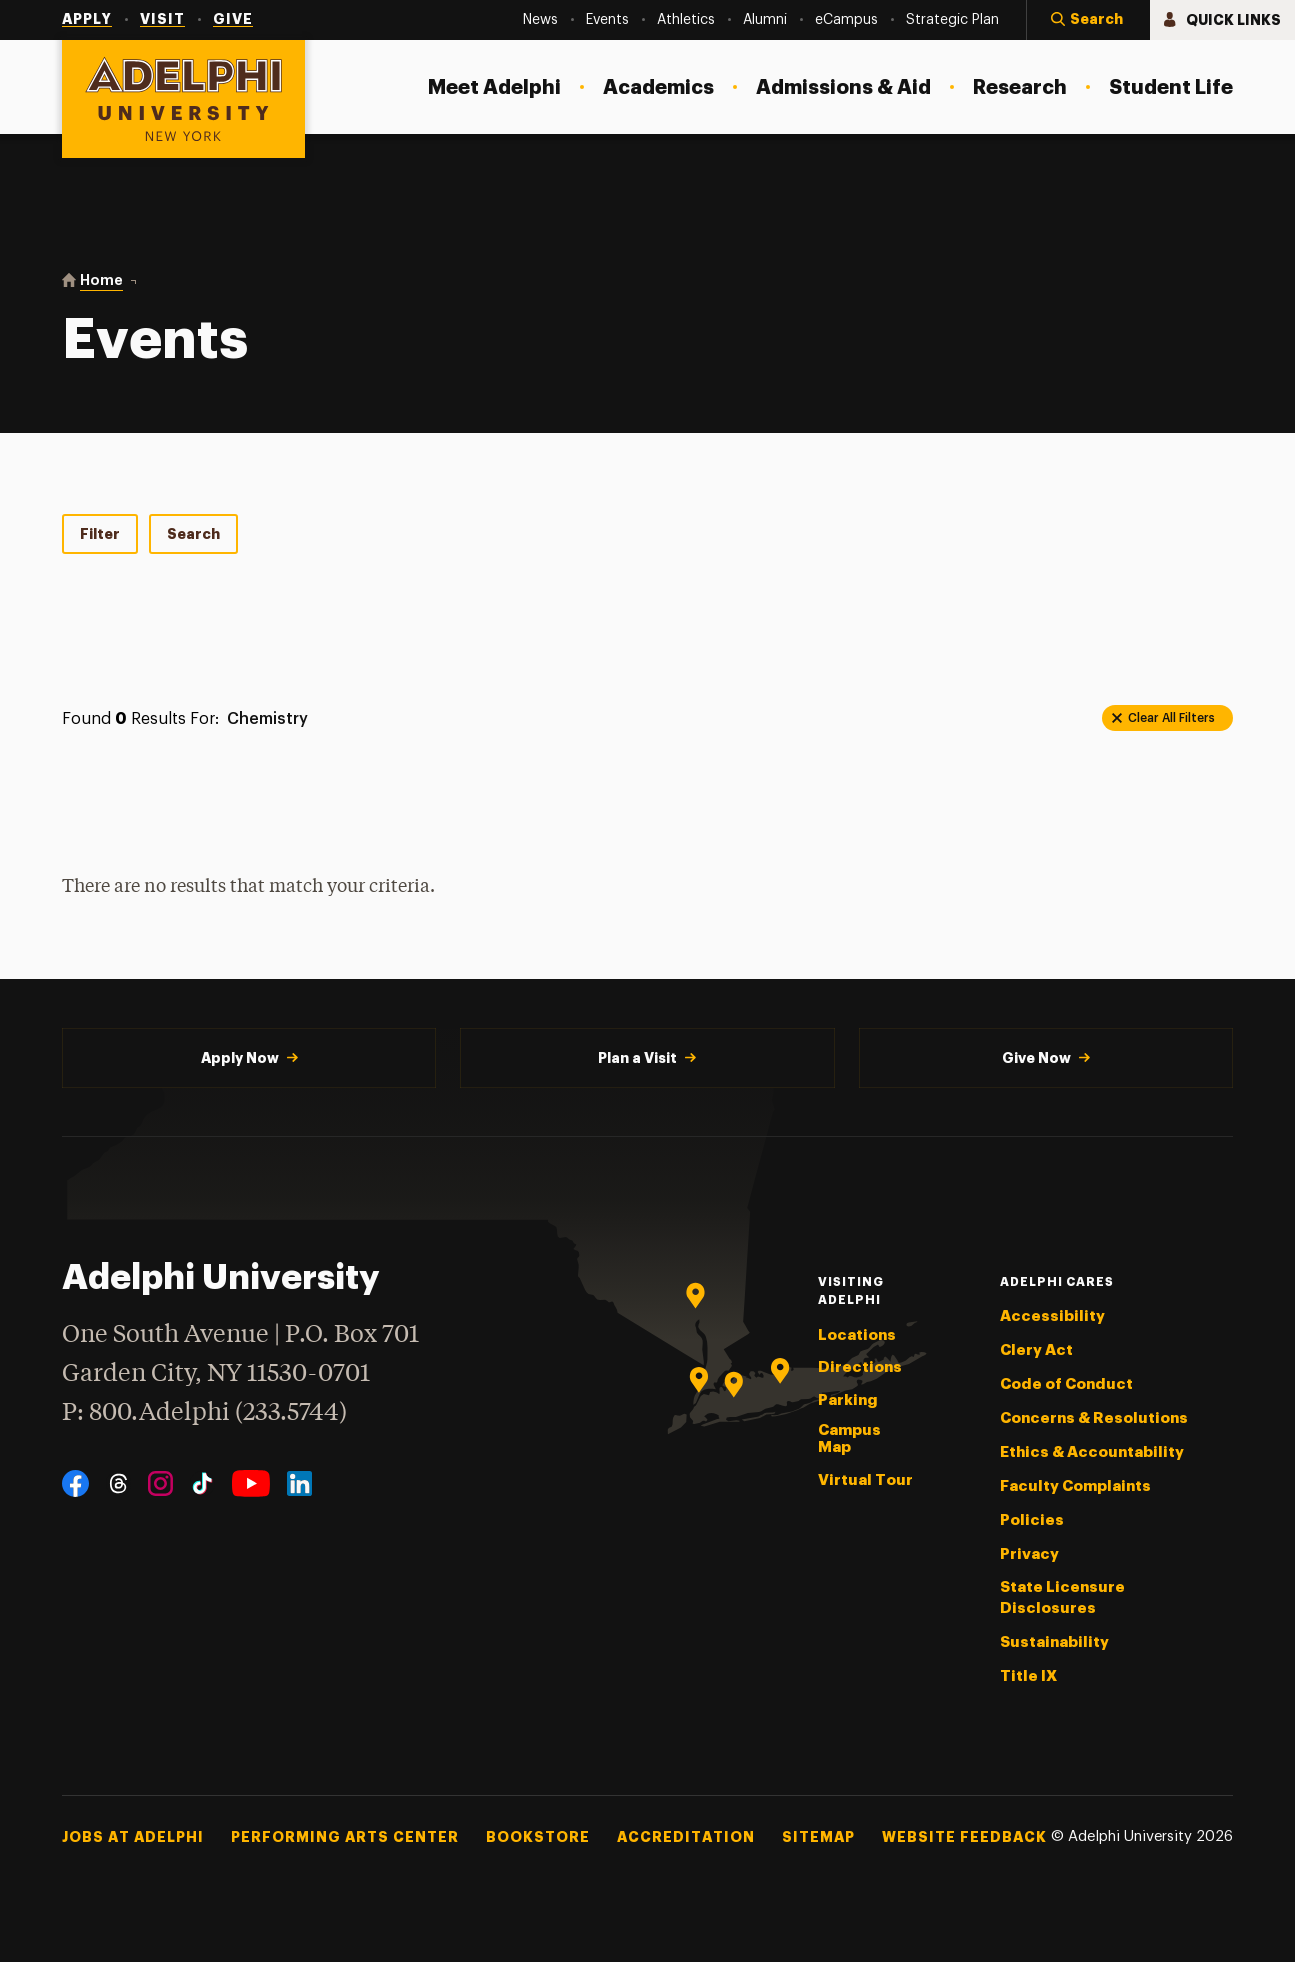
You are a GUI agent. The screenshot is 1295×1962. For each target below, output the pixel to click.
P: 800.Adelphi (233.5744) (204, 1410)
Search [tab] (193, 534)
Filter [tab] (100, 534)
